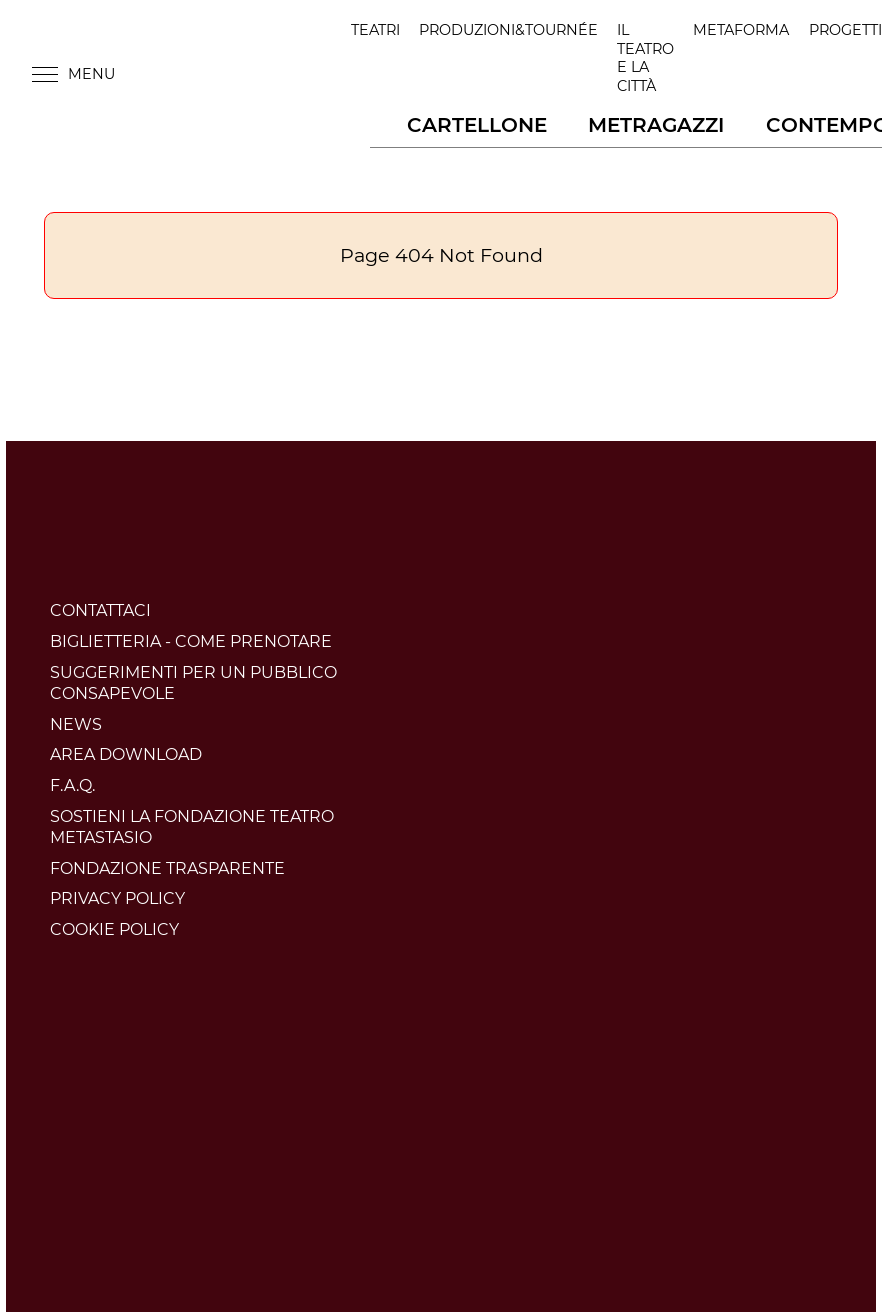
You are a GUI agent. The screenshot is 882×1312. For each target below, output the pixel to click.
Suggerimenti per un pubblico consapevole (193, 683)
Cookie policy (114, 929)
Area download (126, 754)
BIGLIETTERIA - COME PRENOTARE (191, 641)
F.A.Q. (72, 785)
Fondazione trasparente (167, 868)
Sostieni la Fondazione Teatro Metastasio (192, 827)
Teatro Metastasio (244, 74)
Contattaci (100, 610)
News (76, 724)
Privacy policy (117, 898)
